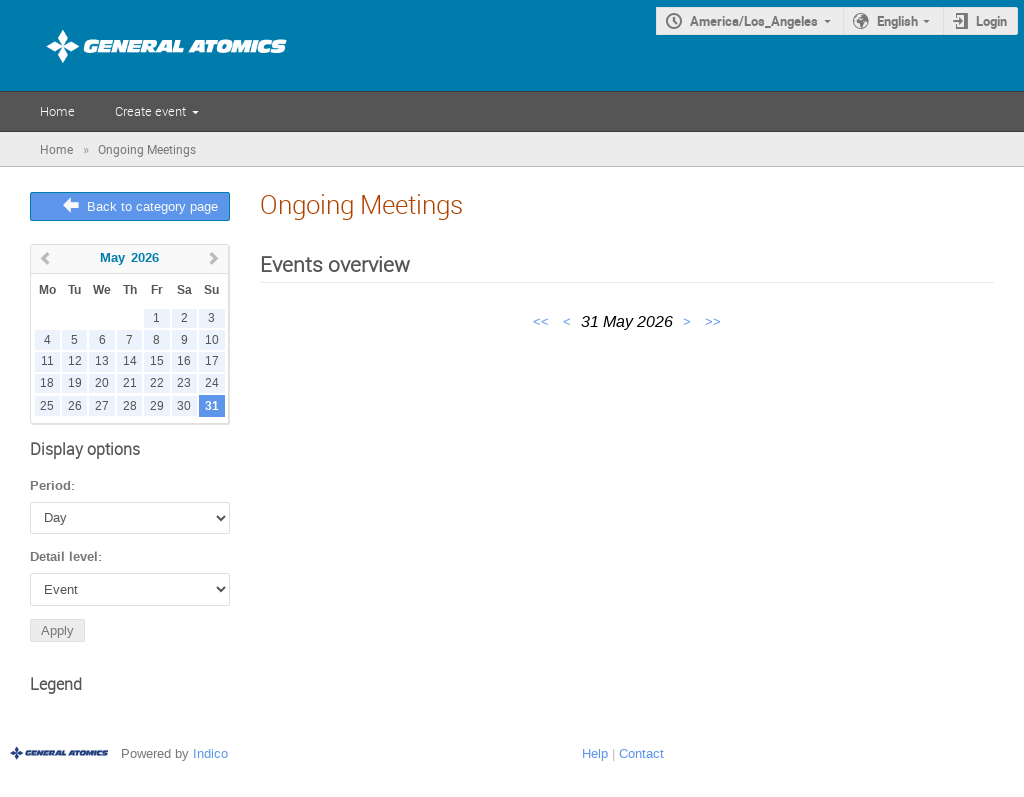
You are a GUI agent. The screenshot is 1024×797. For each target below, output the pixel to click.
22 (157, 383)
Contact (641, 753)
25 (47, 406)
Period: (52, 486)
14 (130, 361)
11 (47, 361)
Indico (210, 753)
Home (57, 111)
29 (157, 406)
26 (75, 406)
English (897, 21)
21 (130, 383)
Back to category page (152, 206)
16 (184, 361)
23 (184, 383)
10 (212, 340)
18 (47, 383)
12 (75, 361)
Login (991, 21)
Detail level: (66, 557)
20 (102, 383)
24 (212, 383)
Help (595, 753)
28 (130, 406)
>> (713, 321)
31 (212, 406)
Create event (150, 111)
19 (75, 383)
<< (543, 321)
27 (102, 406)
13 (102, 361)
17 (212, 361)
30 (184, 406)
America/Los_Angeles (754, 21)
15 (157, 361)
